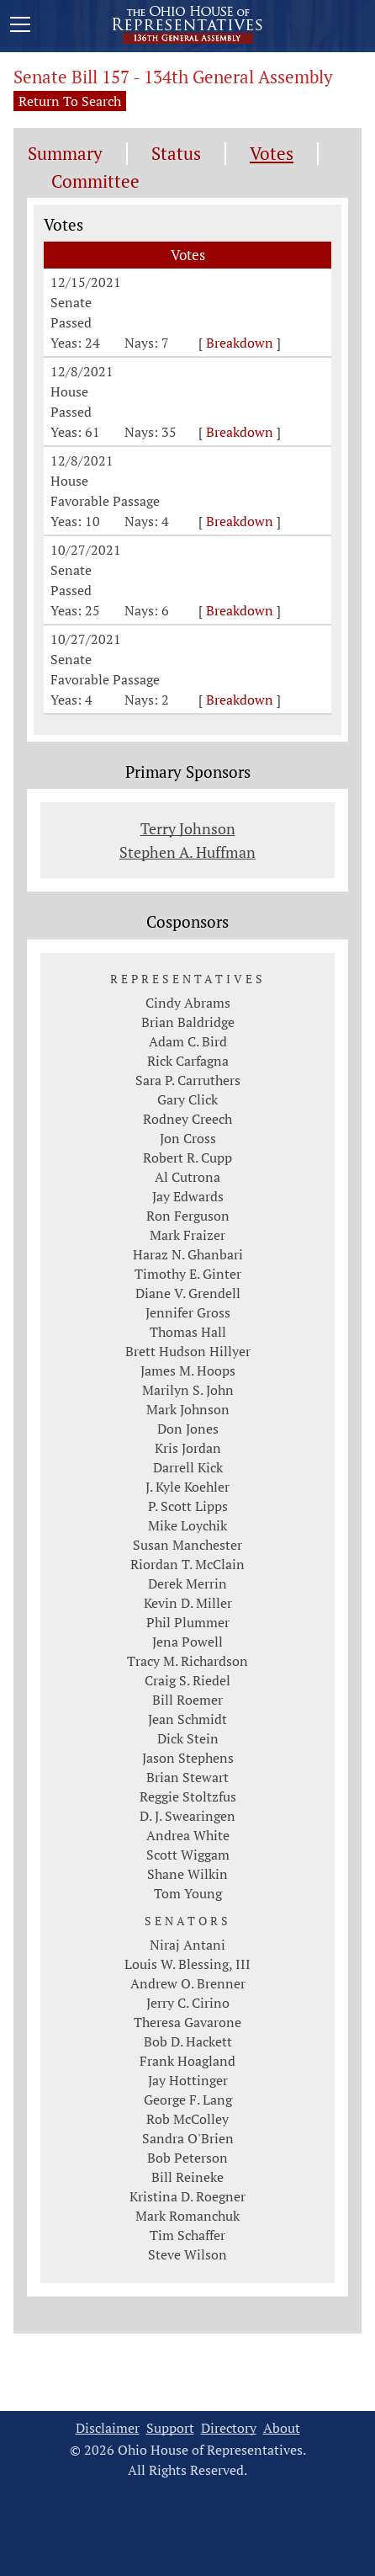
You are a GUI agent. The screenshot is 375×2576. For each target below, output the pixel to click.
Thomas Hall (188, 1331)
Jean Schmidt (187, 1719)
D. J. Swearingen (187, 1815)
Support (170, 2428)
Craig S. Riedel (187, 1680)
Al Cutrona (187, 1176)
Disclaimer (108, 2428)
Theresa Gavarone (187, 2022)
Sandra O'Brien (188, 2138)
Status (176, 153)
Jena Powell (187, 1641)
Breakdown (239, 342)
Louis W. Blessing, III (187, 1964)
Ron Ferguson (188, 1215)
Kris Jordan (188, 1448)
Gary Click (187, 1099)
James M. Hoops (187, 1370)
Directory (228, 2428)
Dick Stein (188, 1738)
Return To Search (69, 101)
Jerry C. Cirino (188, 2002)
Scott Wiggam (188, 1854)
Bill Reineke (187, 2177)
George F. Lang (188, 2099)
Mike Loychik (187, 1525)
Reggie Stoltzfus (188, 1796)
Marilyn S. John (188, 1389)
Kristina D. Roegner (187, 2196)
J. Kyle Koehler (187, 1486)
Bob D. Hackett (188, 2041)
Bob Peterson (187, 2157)
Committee (95, 181)
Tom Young (188, 1893)
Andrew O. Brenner (188, 1983)
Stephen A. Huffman (187, 852)
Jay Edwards (188, 1196)
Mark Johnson (188, 1409)
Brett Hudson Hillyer (188, 1351)
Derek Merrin (187, 1583)
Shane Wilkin (187, 1873)
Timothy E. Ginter (188, 1273)
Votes (271, 153)
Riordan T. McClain (187, 1564)
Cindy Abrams (187, 1002)
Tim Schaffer (187, 2235)
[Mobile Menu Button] (20, 27)
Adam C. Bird (188, 1041)
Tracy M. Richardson (187, 1661)
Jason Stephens (188, 1757)
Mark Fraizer (187, 1235)
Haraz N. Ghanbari (188, 1254)
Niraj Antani (187, 1944)
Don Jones (188, 1428)
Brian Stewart (187, 1777)
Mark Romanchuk (187, 2215)
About (281, 2428)
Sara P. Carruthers (187, 1080)
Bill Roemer (187, 1699)
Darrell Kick (188, 1467)
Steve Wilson (187, 2254)
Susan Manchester (187, 1544)
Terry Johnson (187, 828)
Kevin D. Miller (188, 1602)
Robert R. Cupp (187, 1157)
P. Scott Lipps (188, 1506)
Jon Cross (188, 1138)
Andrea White (188, 1835)
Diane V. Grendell (187, 1293)
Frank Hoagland (187, 2060)
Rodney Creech (187, 1118)
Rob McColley (187, 2118)
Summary (65, 153)
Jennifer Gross (187, 1312)
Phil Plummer (188, 1622)
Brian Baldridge (188, 1022)
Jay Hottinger (188, 2080)
